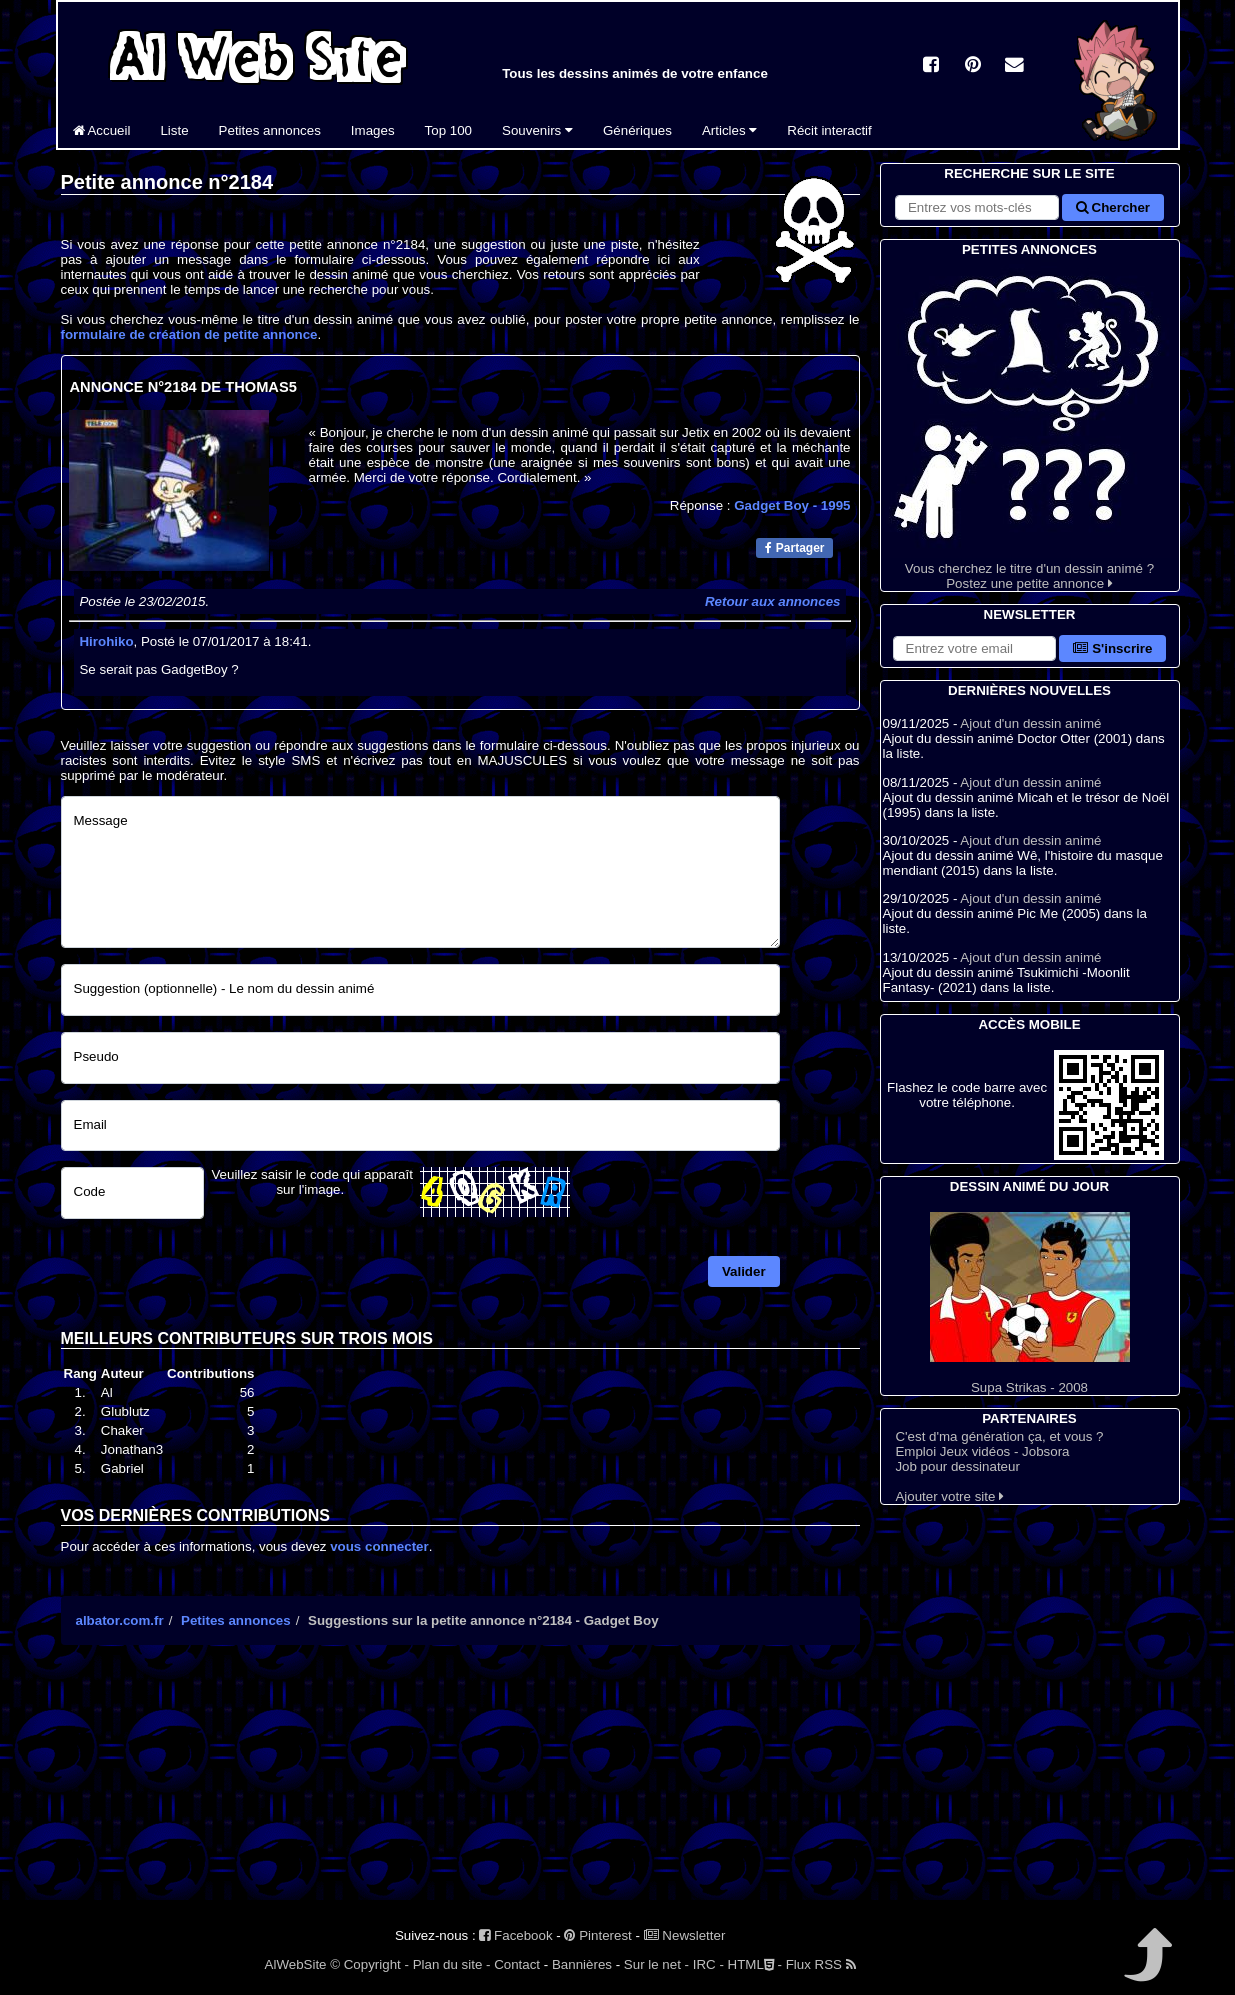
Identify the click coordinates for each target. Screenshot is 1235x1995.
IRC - (708, 1964)
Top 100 (448, 130)
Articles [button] (729, 130)
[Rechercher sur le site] (977, 207)
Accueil (102, 130)
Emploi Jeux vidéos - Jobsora (982, 1451)
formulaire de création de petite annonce (189, 334)
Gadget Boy (792, 505)
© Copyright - (369, 1964)
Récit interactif (829, 130)
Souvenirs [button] (537, 130)
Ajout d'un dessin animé (1030, 723)
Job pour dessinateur (957, 1466)
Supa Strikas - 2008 (1030, 1303)
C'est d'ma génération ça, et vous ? (999, 1436)
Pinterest (597, 1935)
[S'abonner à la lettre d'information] (975, 648)
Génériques (637, 130)
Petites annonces (270, 130)
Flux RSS (821, 1964)
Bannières (582, 1964)
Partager (794, 548)
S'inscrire (1112, 648)
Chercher (1113, 207)
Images (373, 130)
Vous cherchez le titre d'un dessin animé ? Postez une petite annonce (1030, 425)
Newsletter (685, 1935)
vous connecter (379, 1546)
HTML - (755, 1964)
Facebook (515, 1935)
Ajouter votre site (949, 1496)
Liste (174, 130)
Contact (517, 1964)
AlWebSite (296, 1964)
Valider (744, 1271)
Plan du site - (452, 1964)
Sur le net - (656, 1964)
